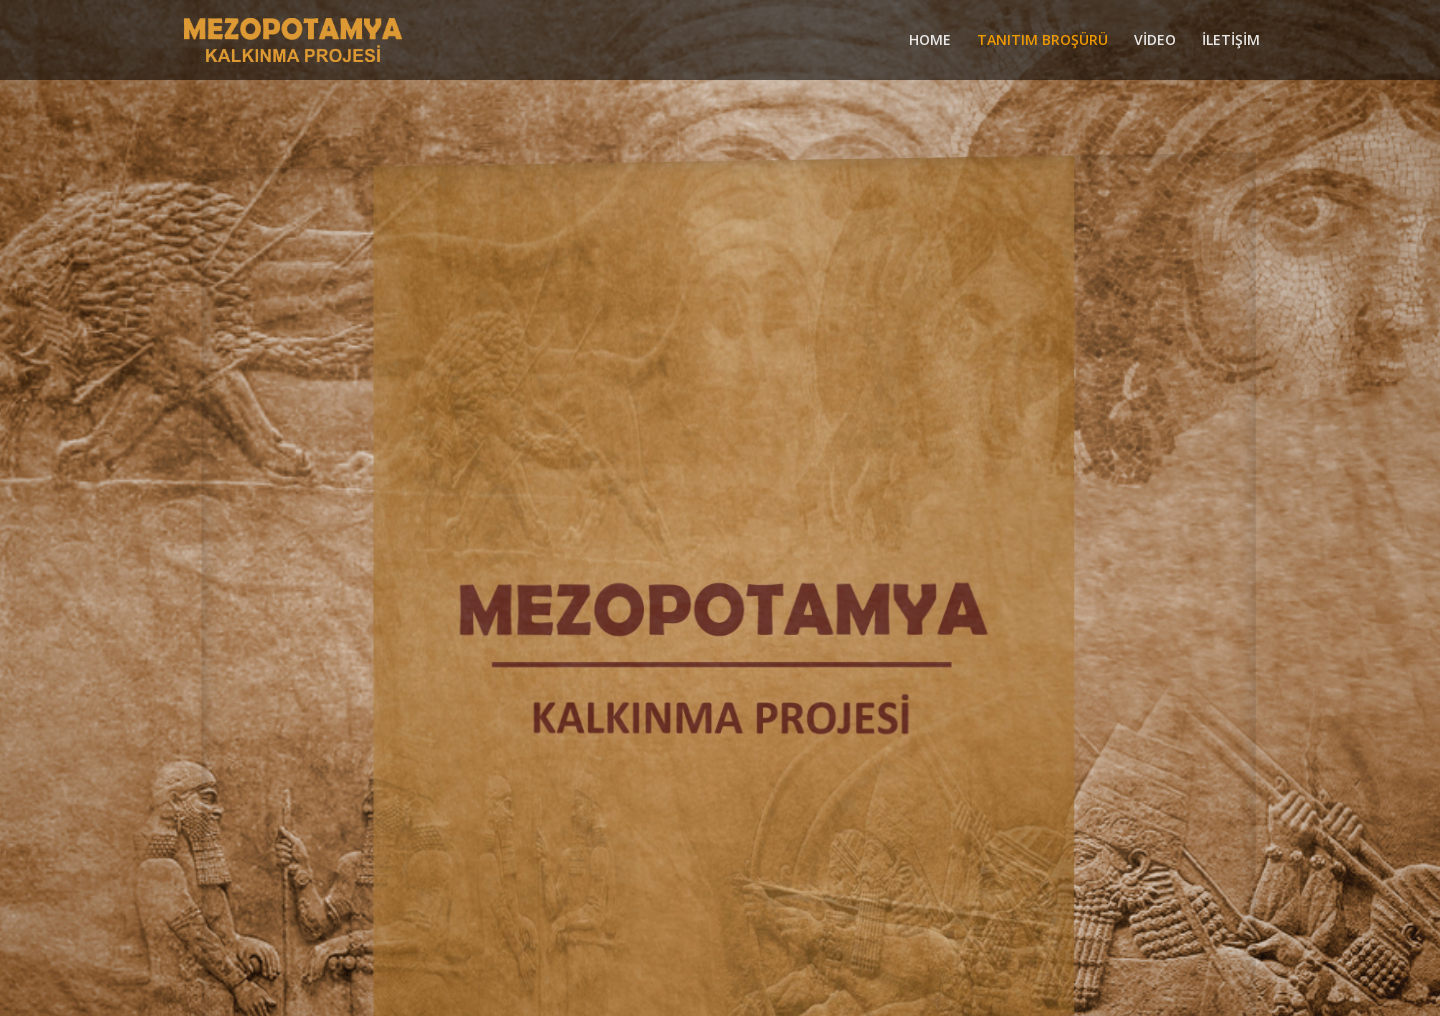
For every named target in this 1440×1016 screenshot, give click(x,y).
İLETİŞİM (1231, 41)
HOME (930, 41)
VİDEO (1155, 41)
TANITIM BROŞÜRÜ (1042, 41)
